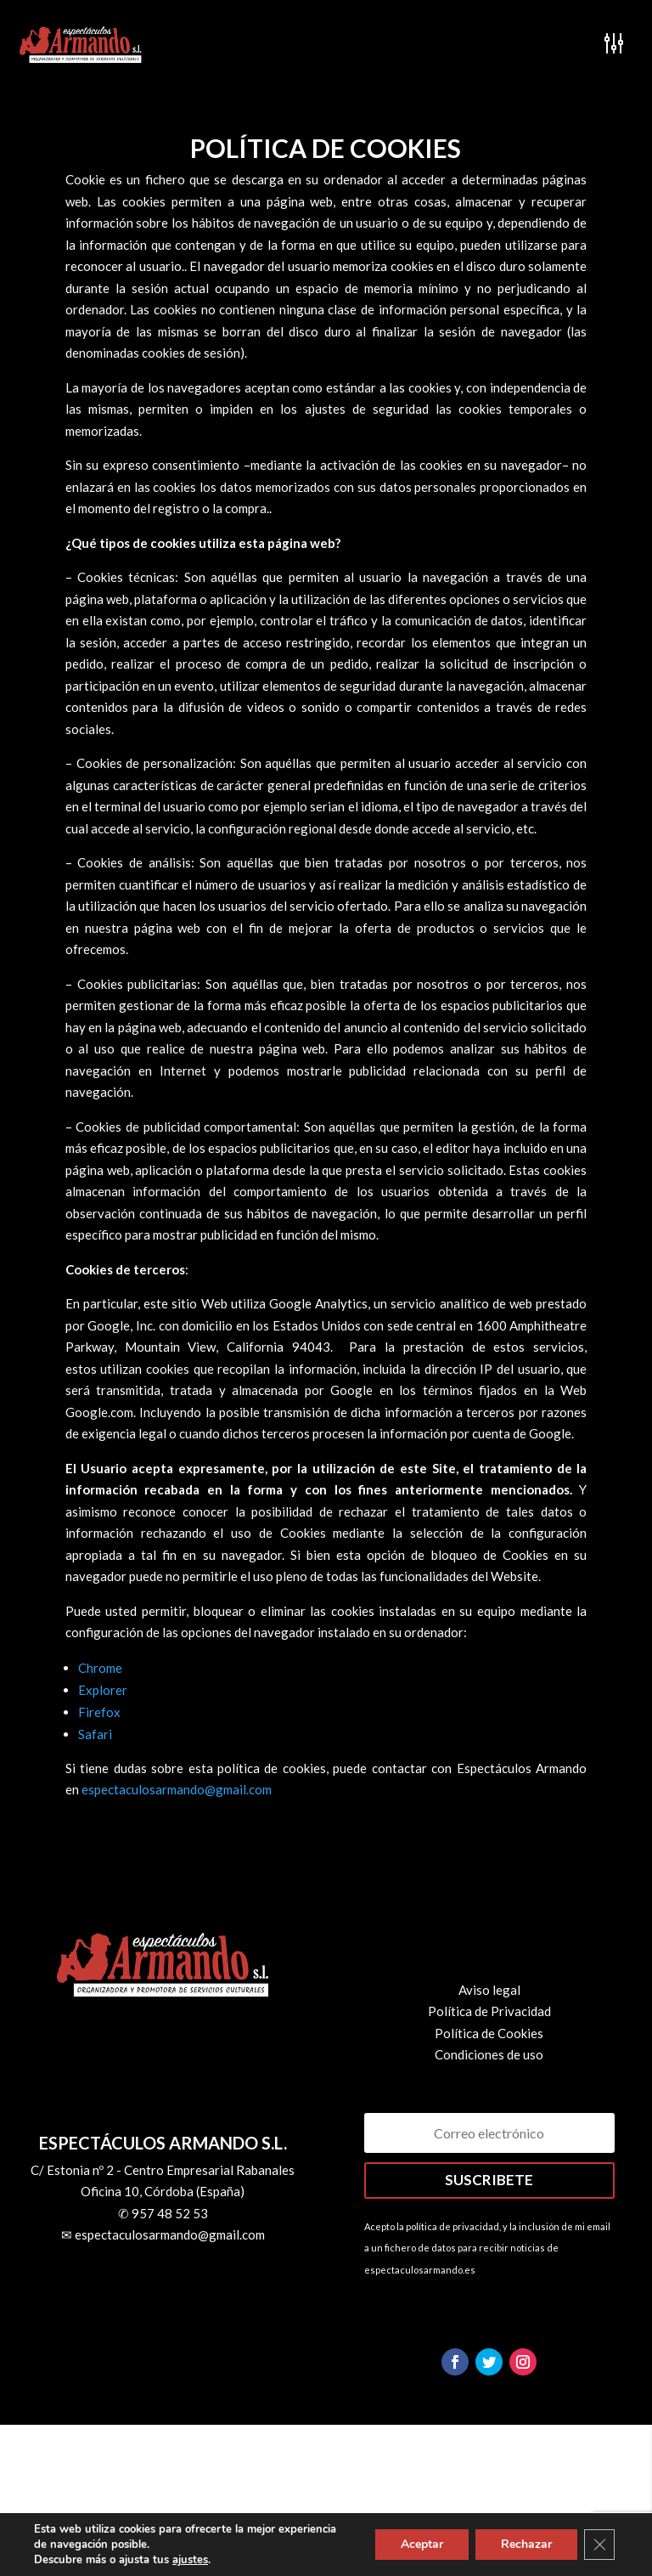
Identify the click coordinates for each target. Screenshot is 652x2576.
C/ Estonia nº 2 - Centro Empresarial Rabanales (163, 2170)
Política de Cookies (489, 2033)
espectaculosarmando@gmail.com (177, 1789)
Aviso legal (489, 1989)
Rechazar (526, 2544)
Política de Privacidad (489, 2011)
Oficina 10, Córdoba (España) (162, 2191)
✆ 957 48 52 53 (163, 2213)
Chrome (100, 1667)
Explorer (102, 1690)
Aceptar (422, 2544)
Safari (95, 1734)
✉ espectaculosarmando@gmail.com (163, 2234)
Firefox (99, 1712)
